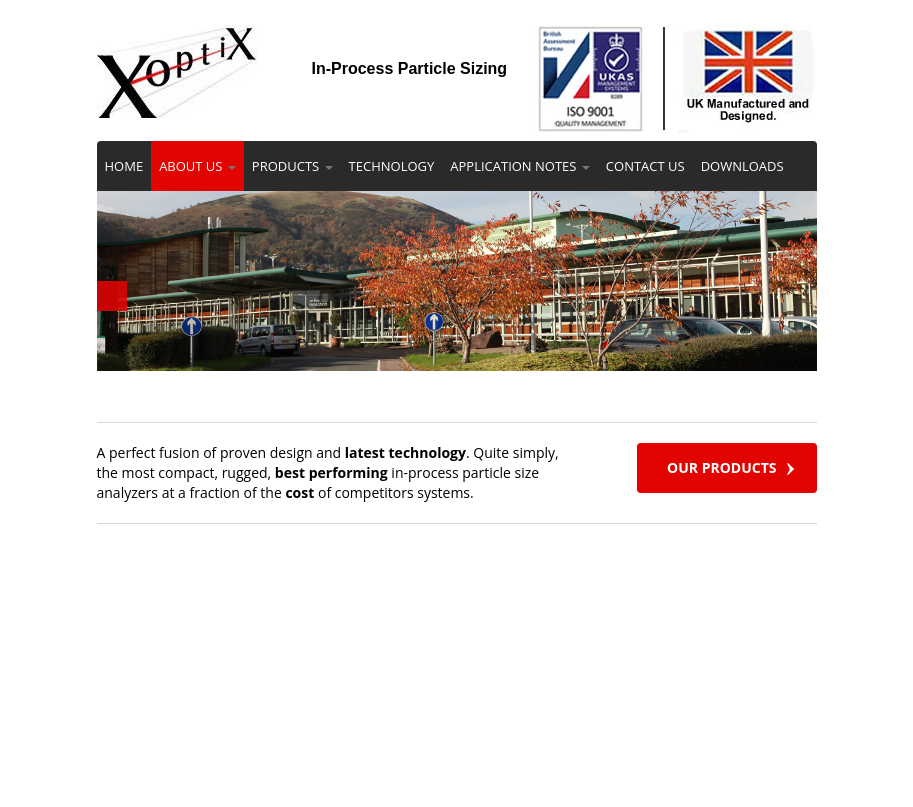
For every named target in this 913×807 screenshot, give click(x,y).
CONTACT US (645, 166)
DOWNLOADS (742, 166)
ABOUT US (197, 166)
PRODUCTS (292, 166)
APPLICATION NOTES (520, 166)
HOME (124, 166)
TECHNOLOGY (392, 166)
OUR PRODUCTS (721, 467)
